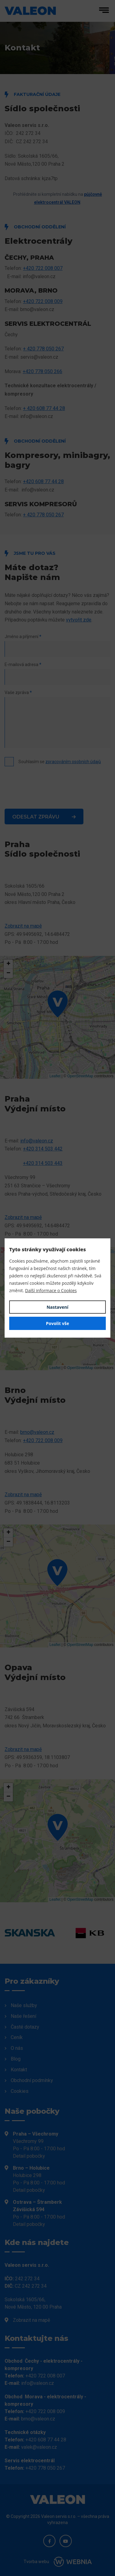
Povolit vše (57, 1323)
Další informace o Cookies (51, 1290)
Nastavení (57, 1307)
